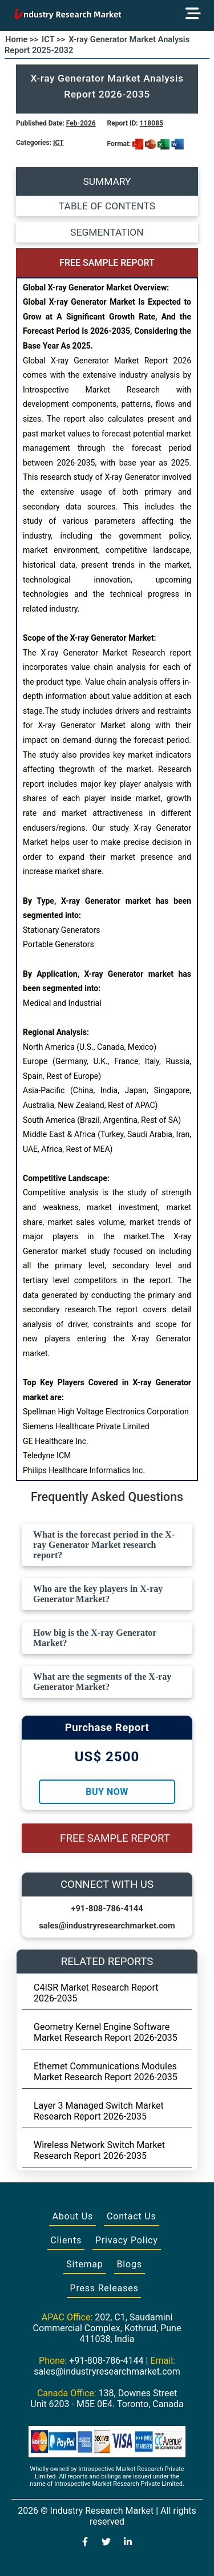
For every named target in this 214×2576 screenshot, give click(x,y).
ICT (58, 143)
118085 (151, 123)
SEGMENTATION (106, 232)
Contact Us (131, 2216)
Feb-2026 (81, 123)
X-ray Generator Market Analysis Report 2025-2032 (97, 44)
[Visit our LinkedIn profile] (128, 2543)
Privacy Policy (126, 2240)
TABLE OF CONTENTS (107, 206)
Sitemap (84, 2264)
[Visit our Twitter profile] (106, 2543)
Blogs (129, 2264)
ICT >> (53, 39)
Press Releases (104, 2288)
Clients (66, 2240)
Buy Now (107, 1791)
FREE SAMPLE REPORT (107, 262)
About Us (72, 2216)
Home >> (21, 39)
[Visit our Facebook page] (85, 2543)
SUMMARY (107, 181)
